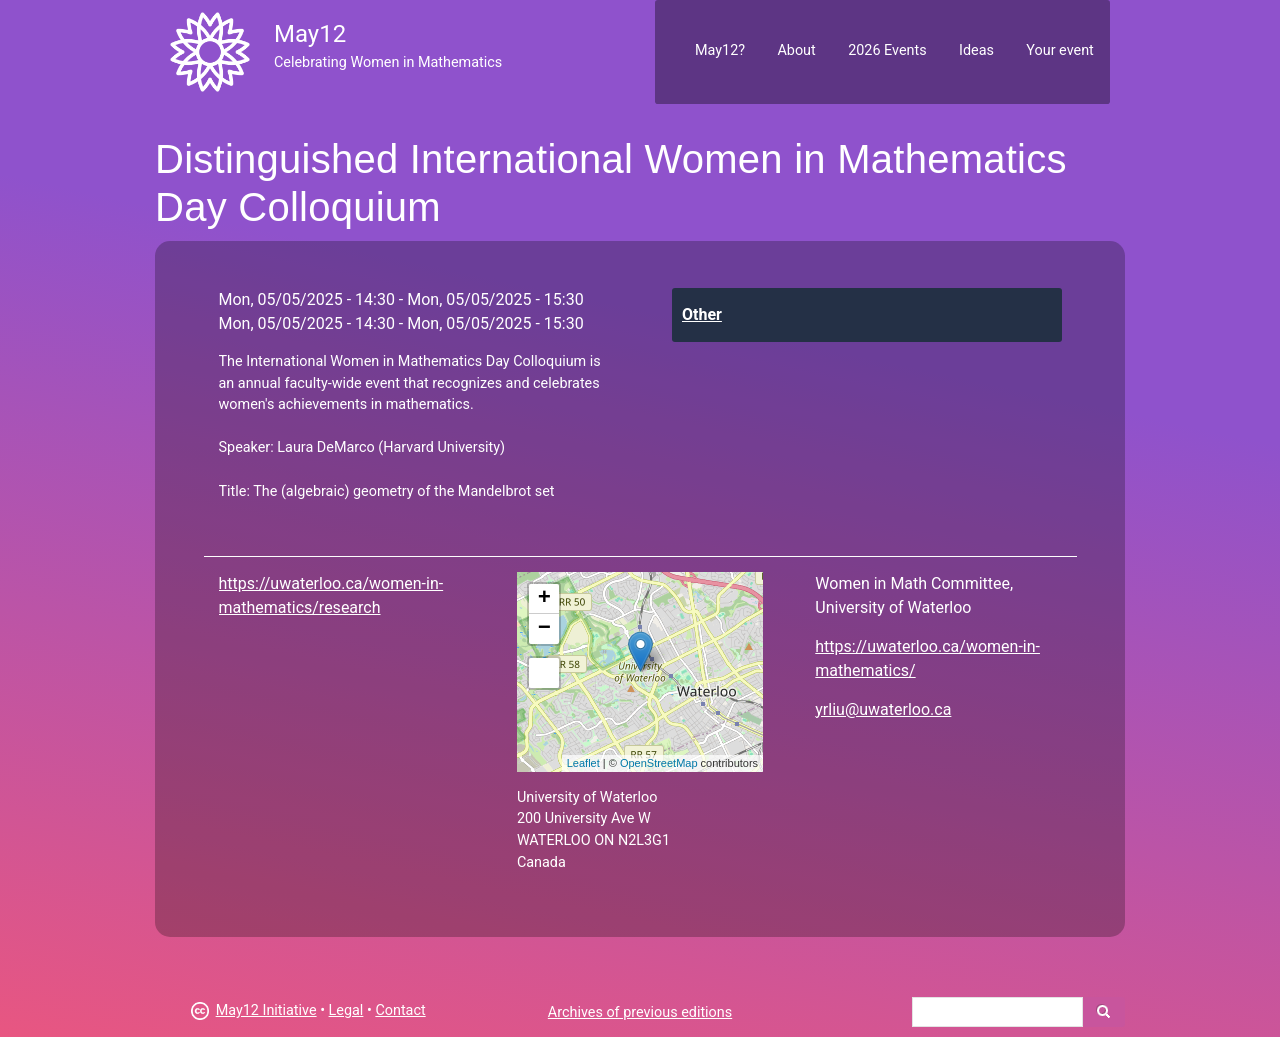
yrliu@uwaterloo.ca (883, 709)
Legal (346, 1010)
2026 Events (887, 50)
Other (702, 314)
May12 (310, 34)
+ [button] (544, 599)
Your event (1059, 50)
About (796, 50)
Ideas (976, 50)
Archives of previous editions (640, 1012)
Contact (400, 1010)
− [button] (544, 629)
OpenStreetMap (659, 763)
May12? (720, 50)
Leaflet (583, 763)
